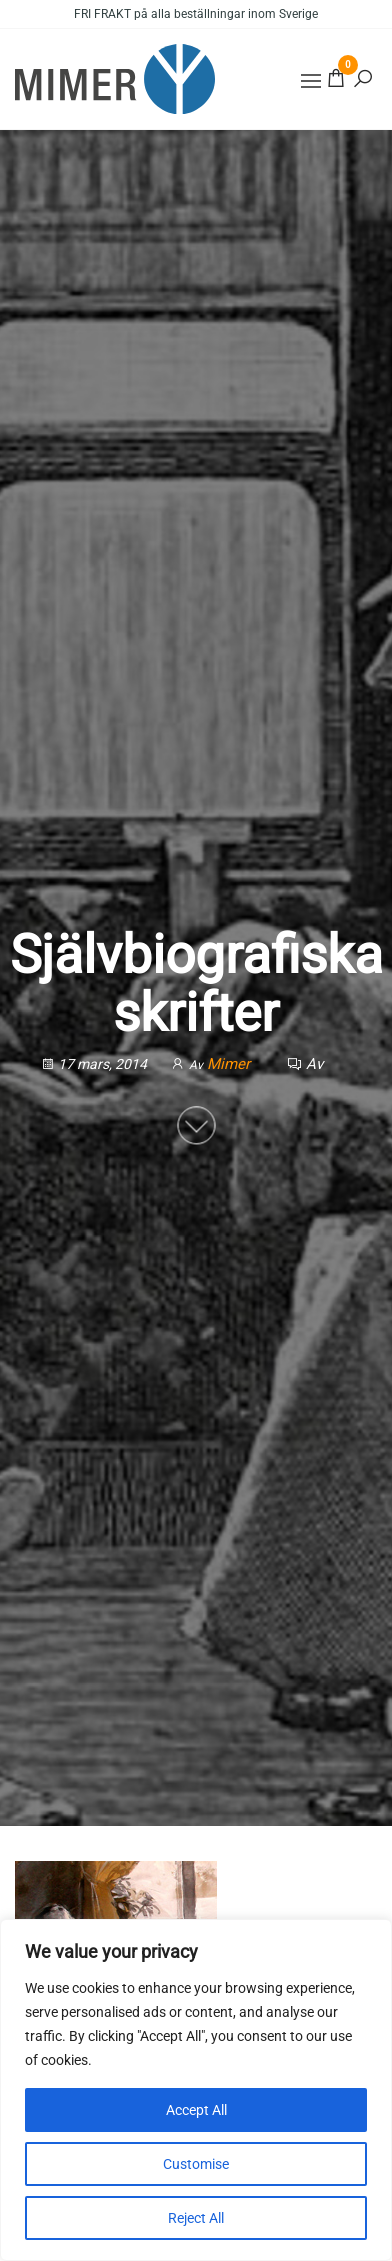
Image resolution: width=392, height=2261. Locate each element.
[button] (311, 81)
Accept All (196, 2110)
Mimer (230, 1065)
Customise (196, 2164)
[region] (196, 2090)
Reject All (196, 2218)
